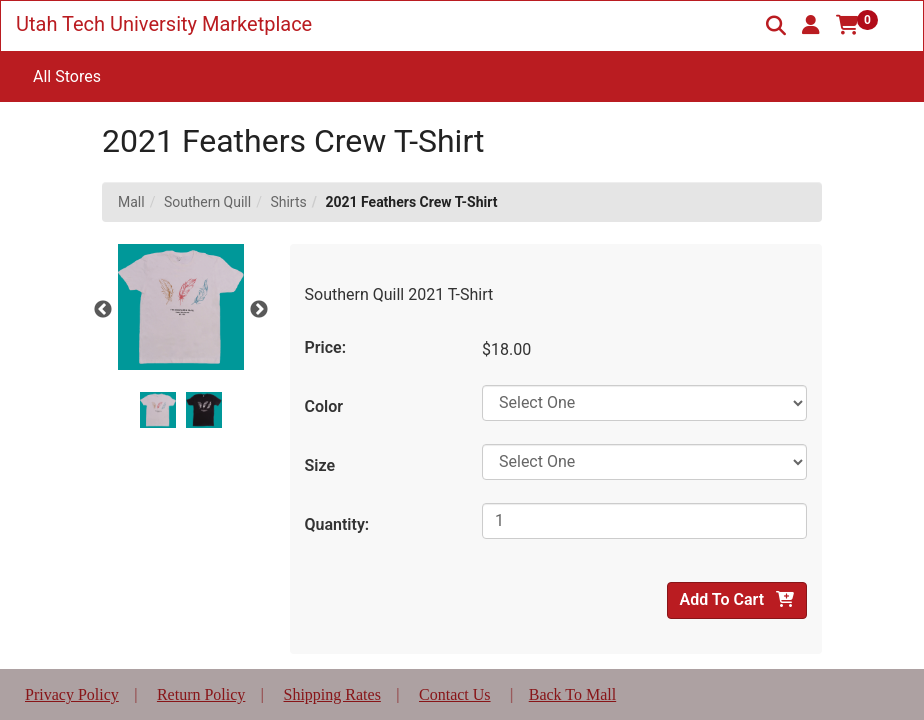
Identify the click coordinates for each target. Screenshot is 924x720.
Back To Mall (572, 694)
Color (324, 406)
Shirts (288, 202)
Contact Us (455, 694)
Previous (103, 310)
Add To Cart (737, 599)
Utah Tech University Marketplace (164, 24)
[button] (811, 25)
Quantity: (337, 524)
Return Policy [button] (201, 694)
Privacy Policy (72, 694)
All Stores (67, 76)
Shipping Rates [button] (332, 694)
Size (320, 465)
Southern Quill (207, 202)
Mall (131, 202)
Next (259, 310)
